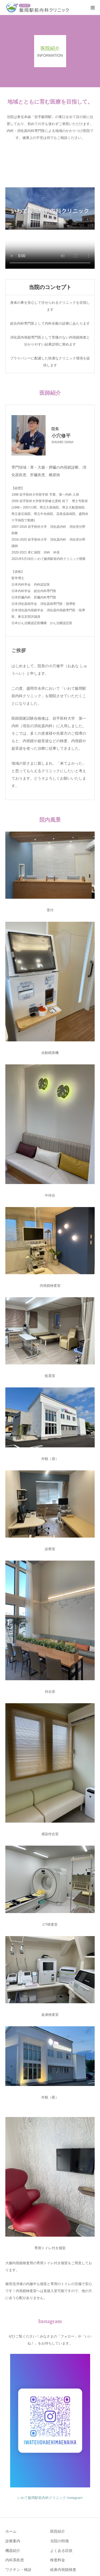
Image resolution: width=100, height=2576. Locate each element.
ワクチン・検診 (18, 2569)
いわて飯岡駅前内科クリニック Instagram (50, 2498)
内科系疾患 (14, 2560)
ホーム (11, 2531)
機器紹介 (12, 2550)
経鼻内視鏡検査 (63, 2569)
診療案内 (12, 2541)
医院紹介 (57, 2531)
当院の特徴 (59, 2541)
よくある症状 (61, 2550)
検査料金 (57, 2560)
